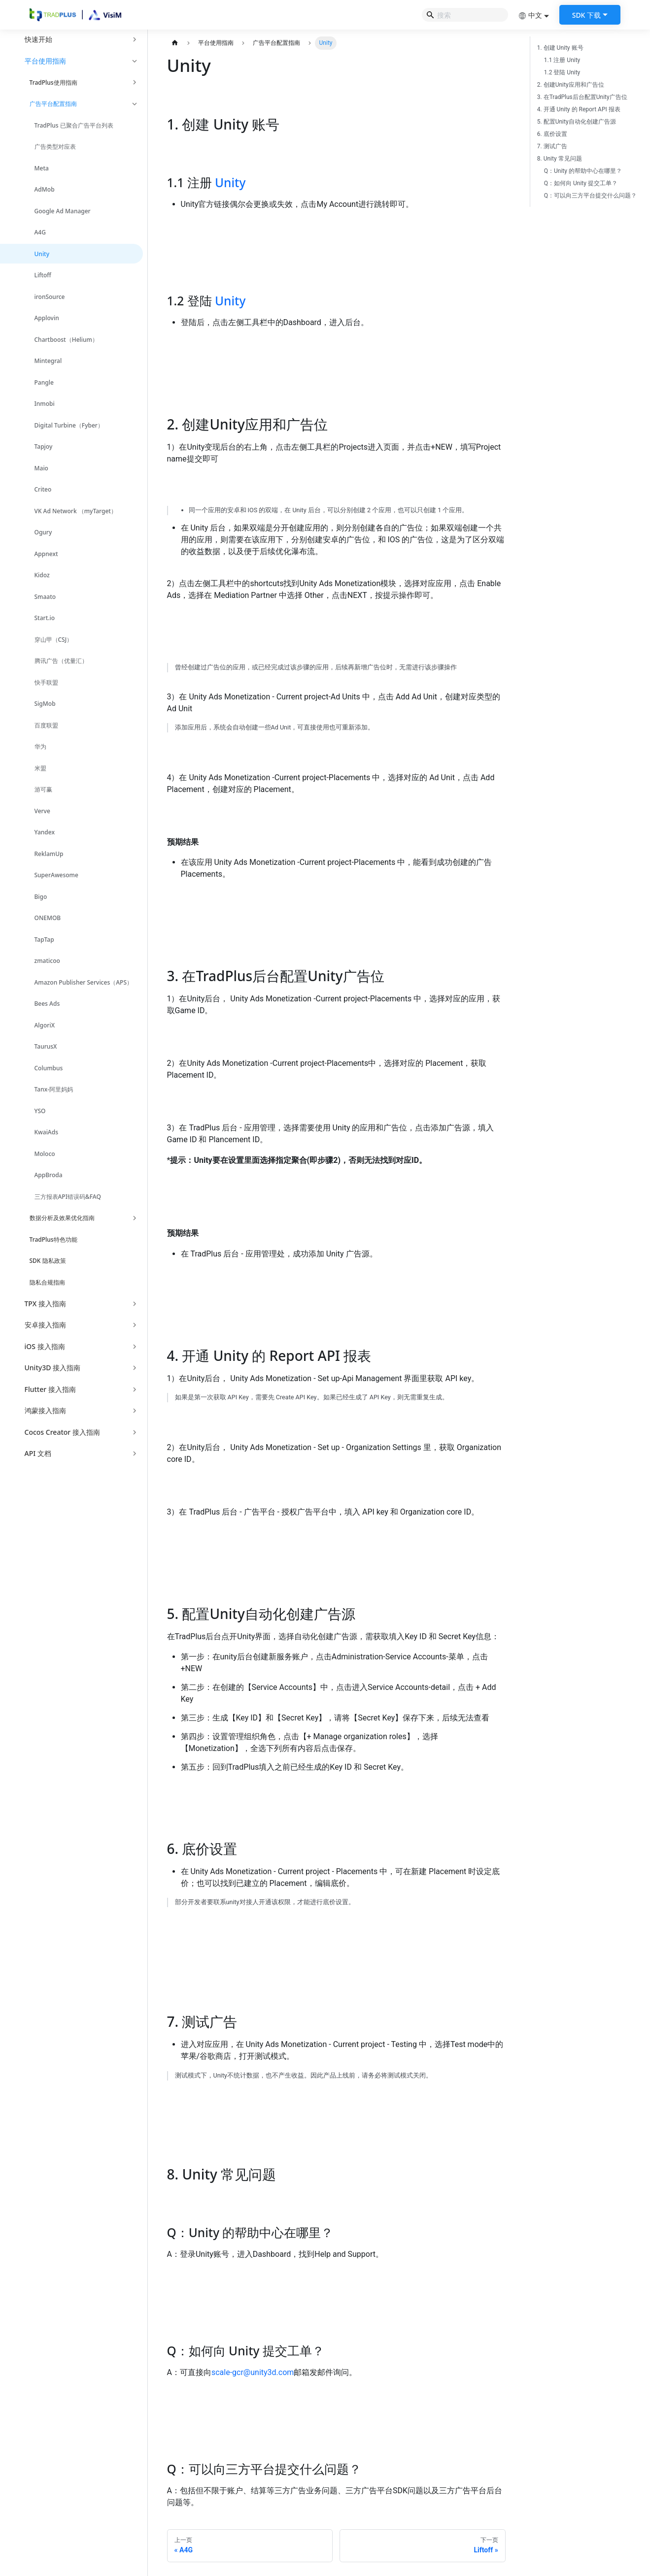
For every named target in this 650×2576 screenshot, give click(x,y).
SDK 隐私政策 (48, 1260)
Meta (41, 168)
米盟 (40, 768)
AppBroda (48, 1175)
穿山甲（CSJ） (53, 639)
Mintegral (48, 361)
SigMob (45, 703)
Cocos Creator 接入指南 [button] (62, 1432)
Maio (41, 468)
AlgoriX (44, 1025)
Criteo (43, 489)
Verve (42, 811)
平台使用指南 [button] (45, 61)
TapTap (44, 939)
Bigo (40, 896)
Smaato (45, 597)
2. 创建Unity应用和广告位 (570, 84)
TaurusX (45, 1046)
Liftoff (42, 275)
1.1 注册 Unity (562, 60)
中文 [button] (530, 15)
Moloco (44, 1154)
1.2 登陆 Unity (562, 72)
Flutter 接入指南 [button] (50, 1389)
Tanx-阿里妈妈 (53, 1089)
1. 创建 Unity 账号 (560, 47)
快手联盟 (46, 682)
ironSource (49, 297)
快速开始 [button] (38, 39)
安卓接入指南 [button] (45, 1324)
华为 (40, 746)
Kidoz (42, 575)
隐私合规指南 (47, 1282)
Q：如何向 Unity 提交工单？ (580, 183)
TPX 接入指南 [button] (45, 1303)
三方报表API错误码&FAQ (67, 1196)
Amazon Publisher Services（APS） (83, 982)
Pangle (44, 382)
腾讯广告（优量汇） (61, 661)
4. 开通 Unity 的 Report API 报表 (578, 109)
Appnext (46, 554)
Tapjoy (43, 446)
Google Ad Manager (62, 211)
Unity (42, 254)
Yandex (44, 832)
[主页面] (175, 43)
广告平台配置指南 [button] (53, 103)
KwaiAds (46, 1132)
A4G (40, 232)
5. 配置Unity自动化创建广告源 (576, 121)
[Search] (465, 15)
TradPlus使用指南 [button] (53, 82)
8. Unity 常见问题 (559, 158)
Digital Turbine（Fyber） (68, 425)
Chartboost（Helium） (66, 339)
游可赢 (43, 789)
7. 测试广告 (552, 146)
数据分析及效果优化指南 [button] (62, 1218)
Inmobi (44, 403)
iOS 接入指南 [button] (45, 1346)
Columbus (48, 1068)
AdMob (44, 189)
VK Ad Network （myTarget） (75, 511)
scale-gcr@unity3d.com (252, 2372)
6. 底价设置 (552, 134)
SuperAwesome (56, 875)
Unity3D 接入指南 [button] (53, 1367)
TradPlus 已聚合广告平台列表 (73, 125)
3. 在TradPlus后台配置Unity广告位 (582, 97)
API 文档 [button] (38, 1453)
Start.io (44, 618)
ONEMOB (47, 918)
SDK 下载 (586, 15)
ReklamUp (49, 854)
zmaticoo (47, 961)
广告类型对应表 (55, 146)
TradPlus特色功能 (53, 1239)
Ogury (43, 532)
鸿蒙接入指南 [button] (45, 1410)
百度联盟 (46, 725)
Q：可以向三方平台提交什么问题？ (590, 195)
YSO (40, 1111)
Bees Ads (47, 1003)
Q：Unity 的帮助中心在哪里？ (583, 170)
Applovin (46, 318)
